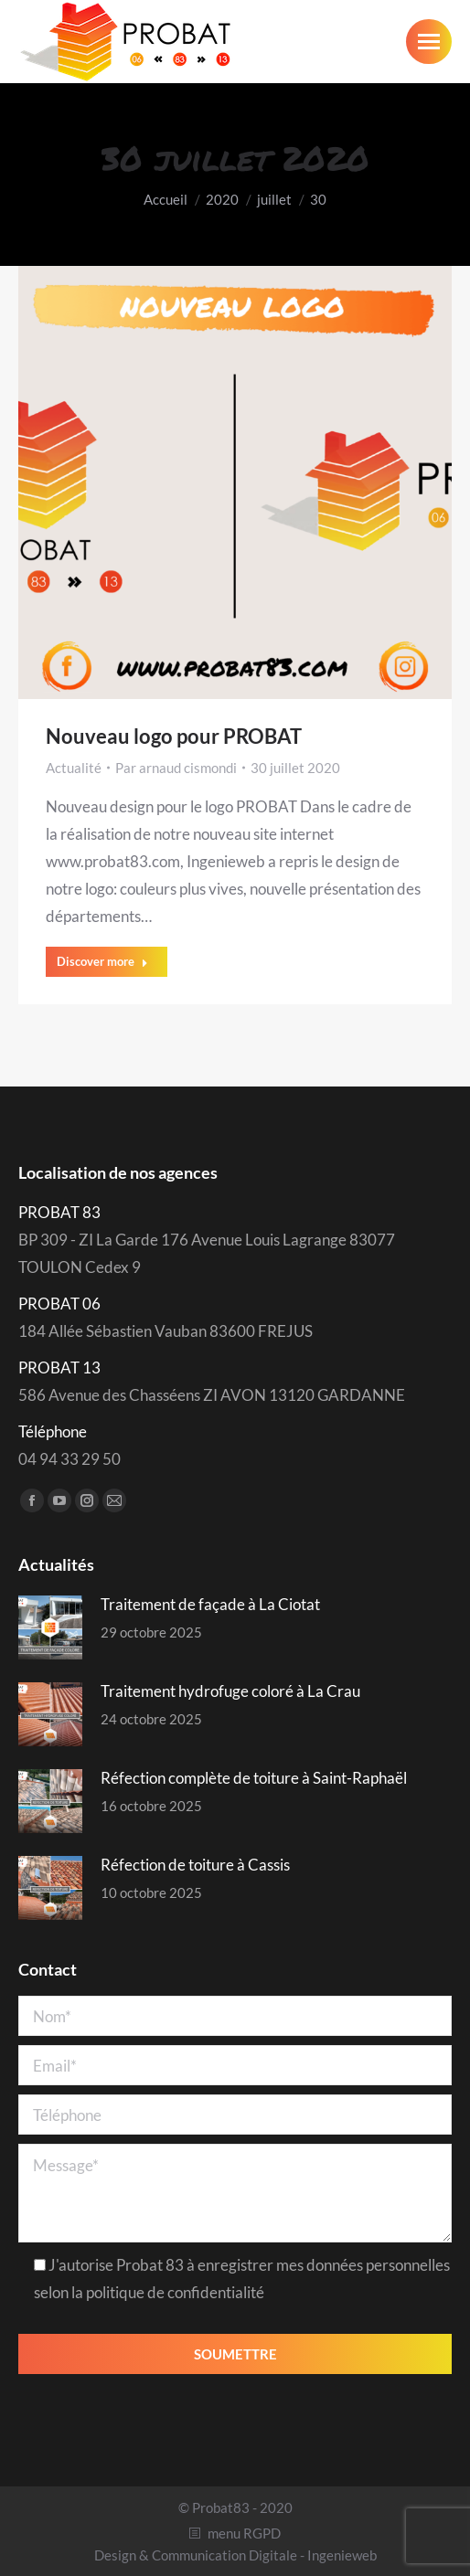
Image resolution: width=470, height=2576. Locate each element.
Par (176, 767)
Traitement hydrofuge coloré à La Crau (230, 1691)
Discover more (102, 961)
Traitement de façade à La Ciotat (210, 1604)
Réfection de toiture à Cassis (195, 1864)
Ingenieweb (342, 2555)
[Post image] (50, 1627)
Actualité (73, 767)
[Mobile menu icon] (429, 41)
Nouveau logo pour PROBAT (174, 736)
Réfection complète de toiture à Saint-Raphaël (254, 1777)
